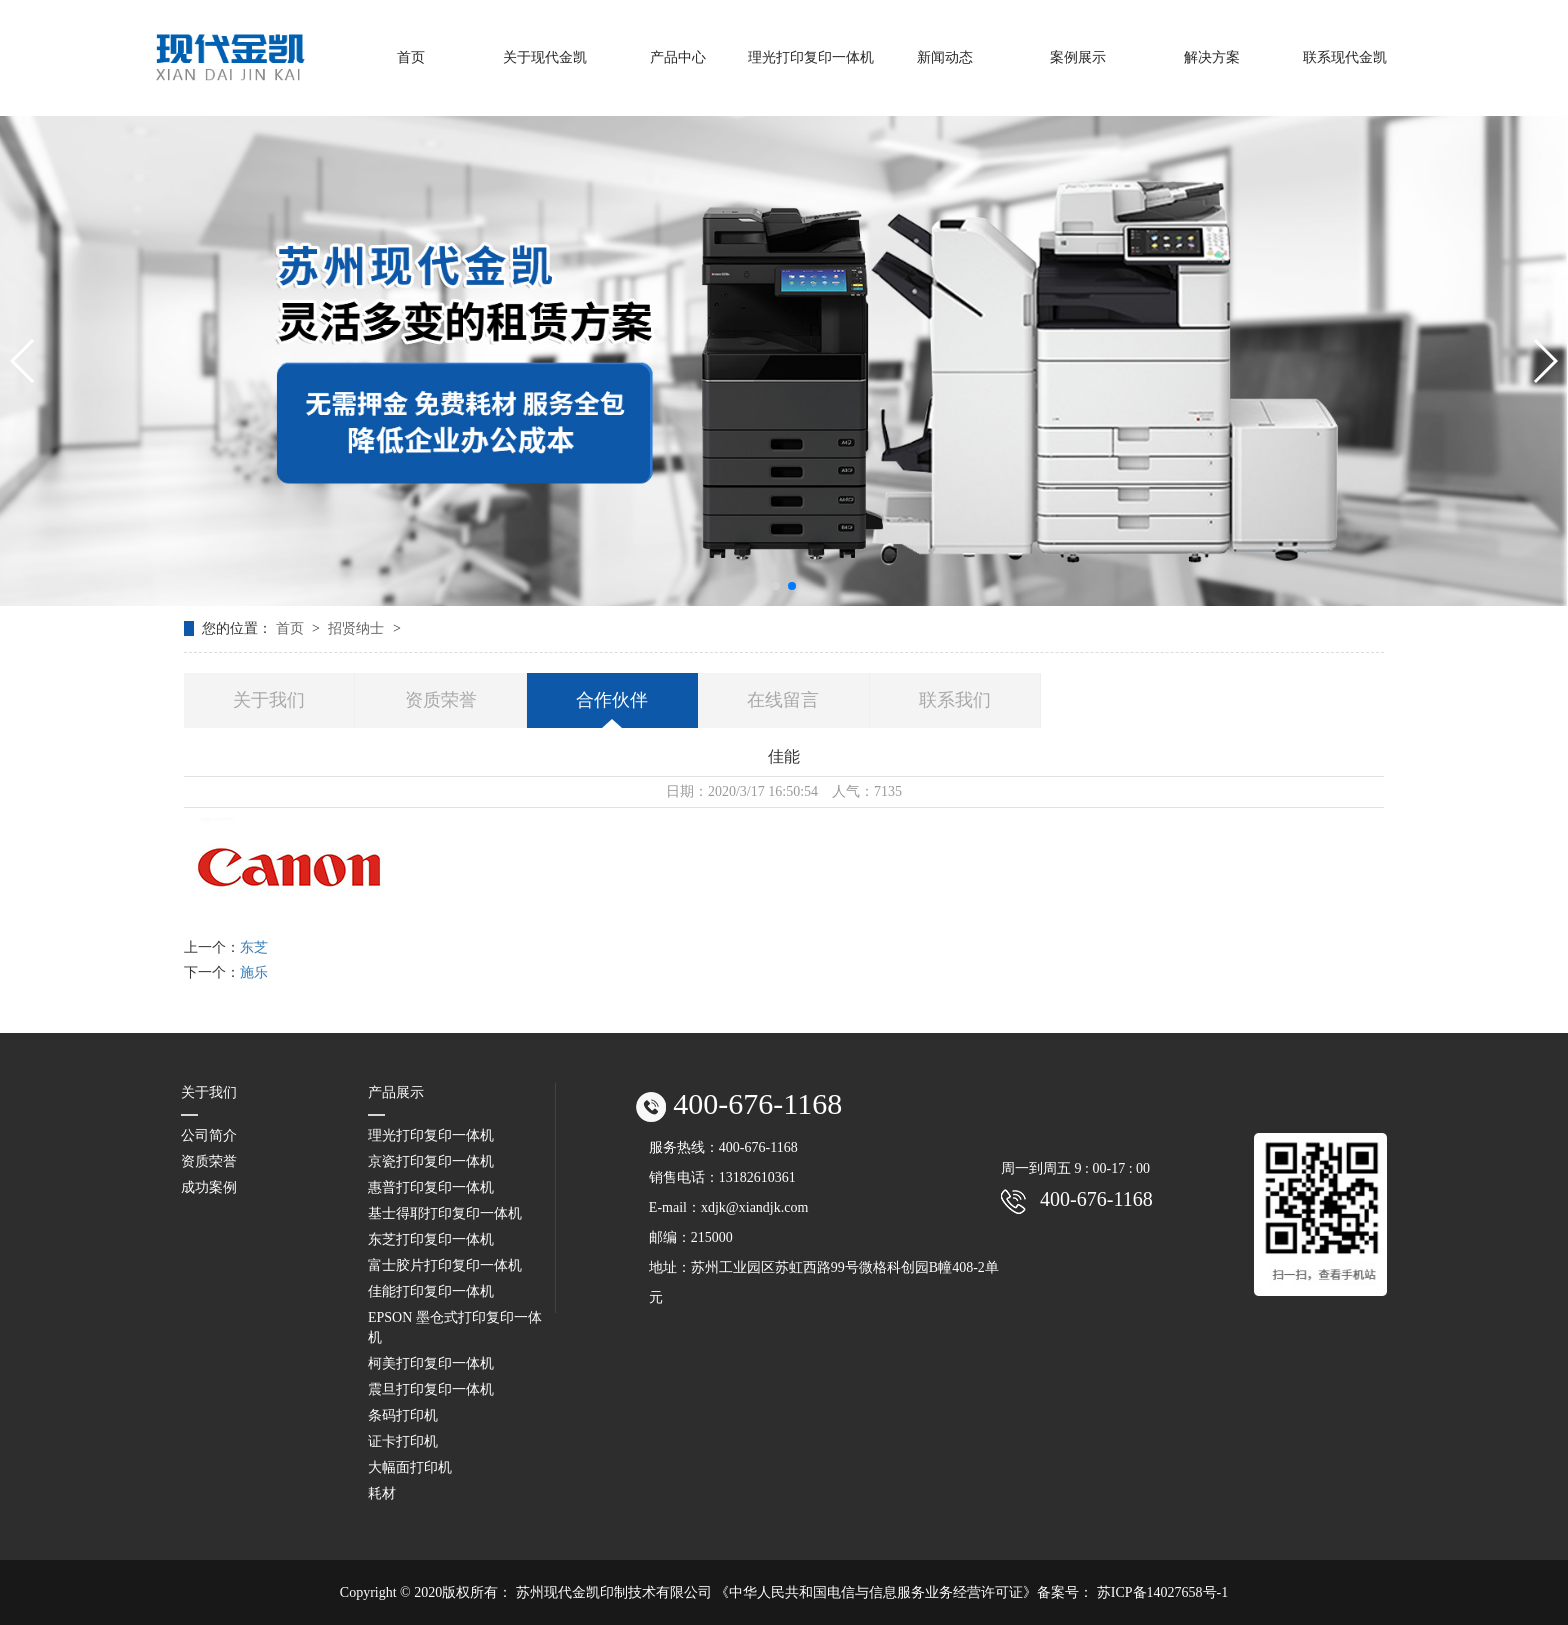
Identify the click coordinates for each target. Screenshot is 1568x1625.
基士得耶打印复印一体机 (445, 1213)
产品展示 (396, 1092)
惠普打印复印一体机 (431, 1187)
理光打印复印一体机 (431, 1135)
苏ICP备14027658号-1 (1162, 1592)
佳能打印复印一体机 (431, 1291)
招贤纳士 (358, 628)
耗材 (382, 1493)
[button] (776, 586)
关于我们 (269, 700)
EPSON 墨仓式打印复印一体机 (455, 1327)
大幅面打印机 (410, 1467)
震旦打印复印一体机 (431, 1389)
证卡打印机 (403, 1441)
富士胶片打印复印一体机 (445, 1265)
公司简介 (209, 1135)
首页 (292, 628)
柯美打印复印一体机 (431, 1363)
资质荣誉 (441, 700)
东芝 (254, 947)
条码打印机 (403, 1415)
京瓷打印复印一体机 (431, 1161)
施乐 (254, 972)
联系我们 (955, 700)
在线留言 (783, 700)
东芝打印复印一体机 (431, 1239)
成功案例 (209, 1187)
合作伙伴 (612, 700)
